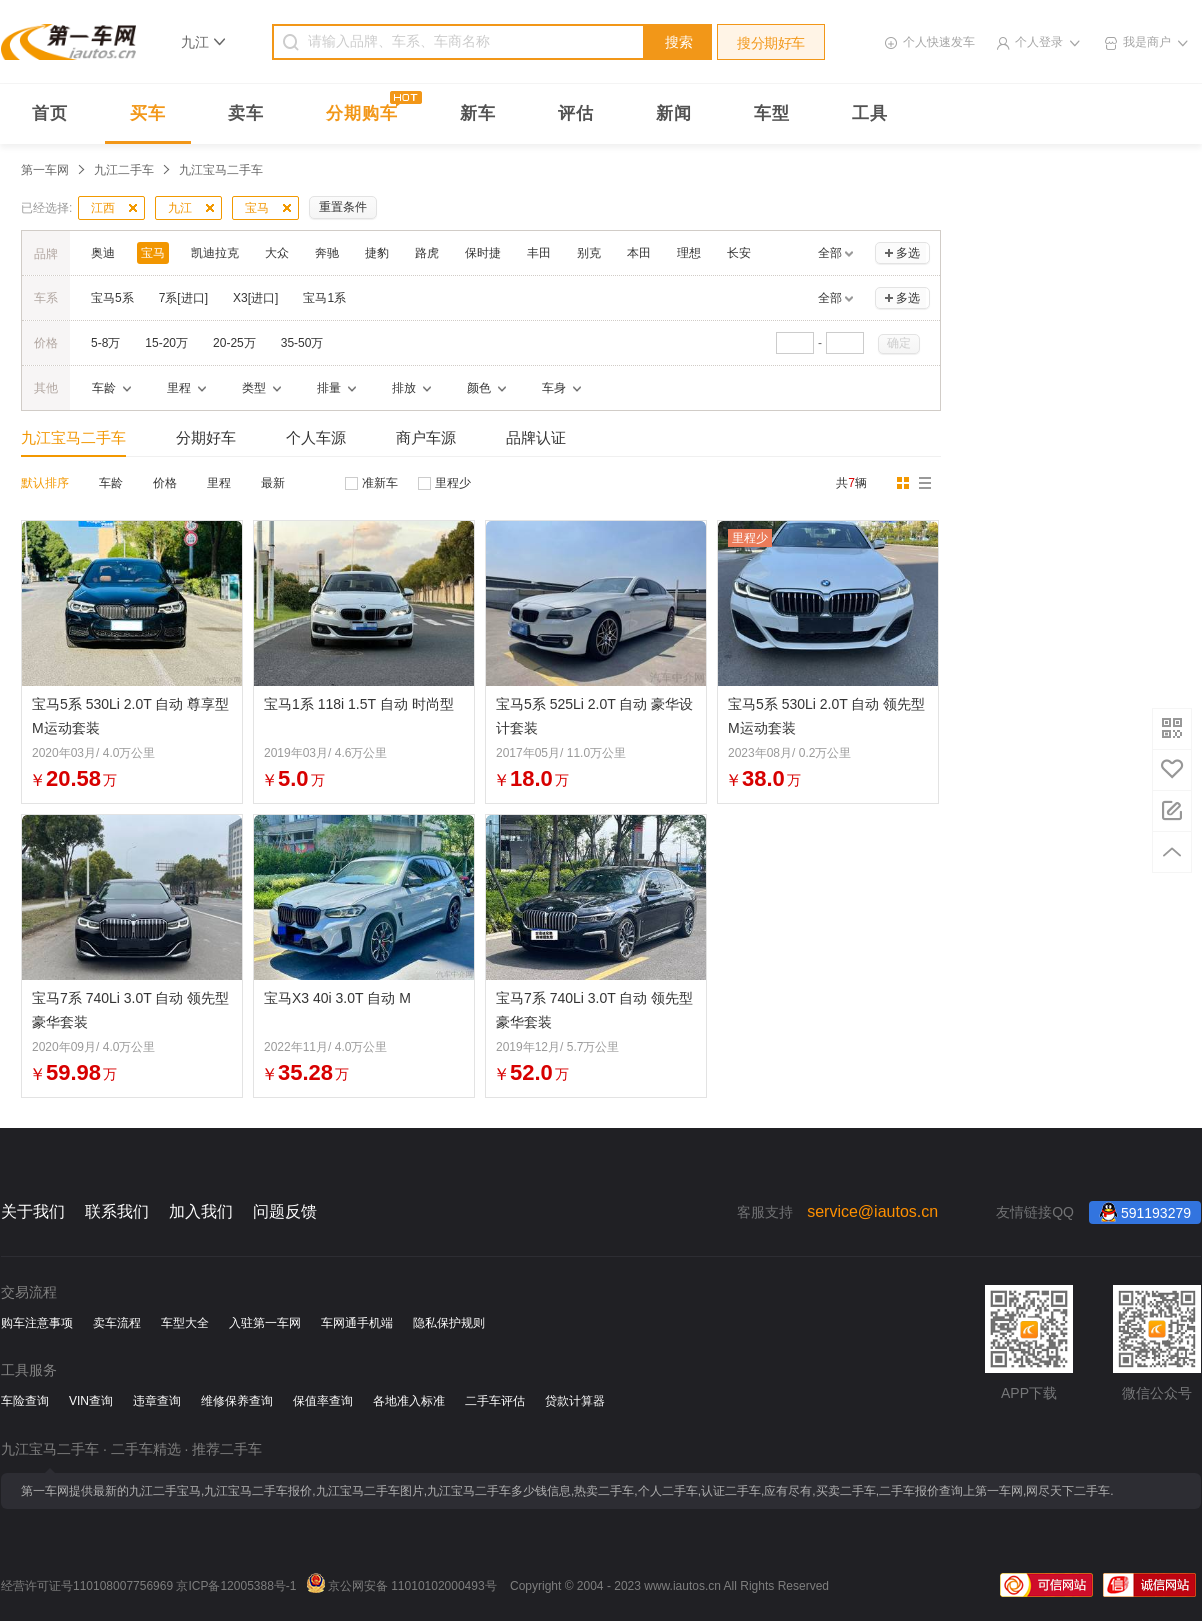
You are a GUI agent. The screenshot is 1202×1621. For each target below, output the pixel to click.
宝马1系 (324, 298)
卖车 (246, 113)
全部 (830, 253)
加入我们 (201, 1211)
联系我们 (117, 1211)
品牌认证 (536, 437)
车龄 (111, 483)
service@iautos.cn (872, 1211)
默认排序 (45, 483)
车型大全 (185, 1323)
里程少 (453, 483)
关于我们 (33, 1211)
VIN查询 (91, 1401)
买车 (148, 113)
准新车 (380, 483)
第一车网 (45, 170)
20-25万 (234, 343)
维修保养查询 (237, 1401)
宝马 (257, 208)
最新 (273, 483)
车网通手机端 (357, 1323)
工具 (870, 113)
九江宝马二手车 (73, 437)
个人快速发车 (939, 42)
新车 (478, 113)
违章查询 (157, 1401)
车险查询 (25, 1401)
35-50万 (302, 343)
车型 (772, 113)
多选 (908, 253)
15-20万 (166, 343)
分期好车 (206, 437)
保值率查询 (323, 1401)
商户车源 (426, 437)
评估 (576, 113)
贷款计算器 (575, 1401)
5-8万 (105, 343)
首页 (50, 113)
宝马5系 (112, 298)
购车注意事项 (37, 1323)
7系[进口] (183, 298)
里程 (219, 483)
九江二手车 (124, 170)
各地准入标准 (409, 1401)
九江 (180, 208)
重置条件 (343, 207)
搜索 (679, 42)
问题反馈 (285, 1211)
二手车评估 (495, 1401)
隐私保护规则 (449, 1323)
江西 (103, 208)
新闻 (674, 113)
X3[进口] (255, 298)
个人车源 (316, 437)
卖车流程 (117, 1323)
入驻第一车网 (265, 1323)
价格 (165, 483)
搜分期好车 (771, 43)
